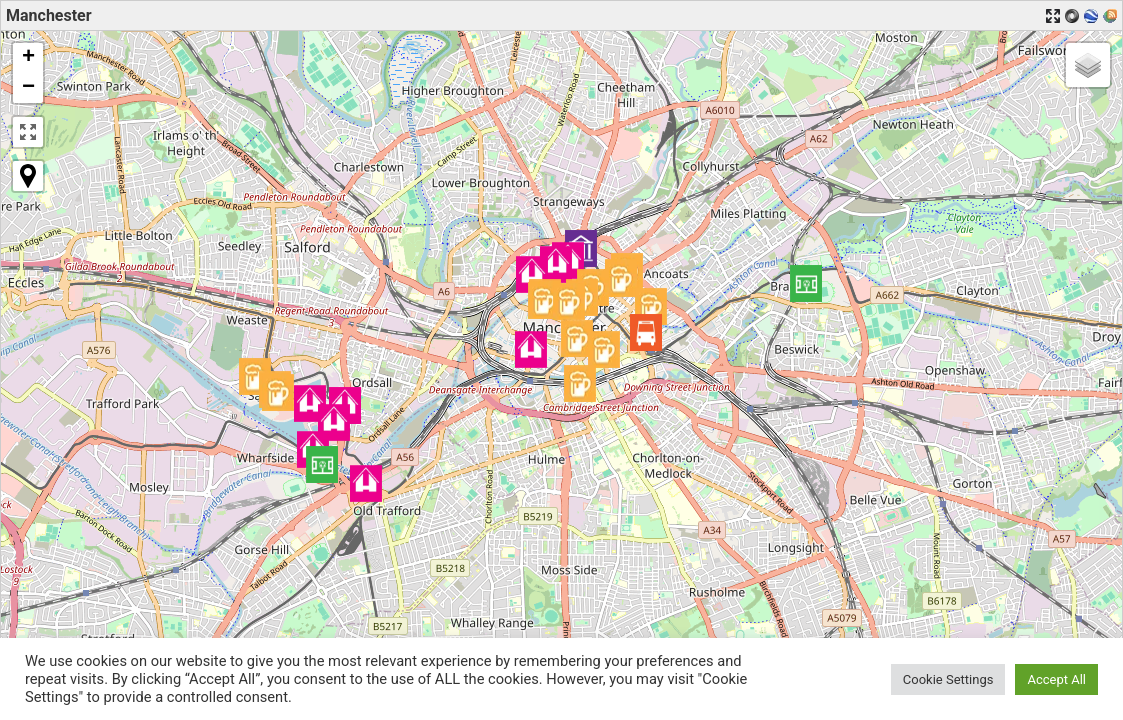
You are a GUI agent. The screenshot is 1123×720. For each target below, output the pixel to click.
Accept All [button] (1056, 679)
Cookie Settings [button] (948, 679)
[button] (334, 422)
